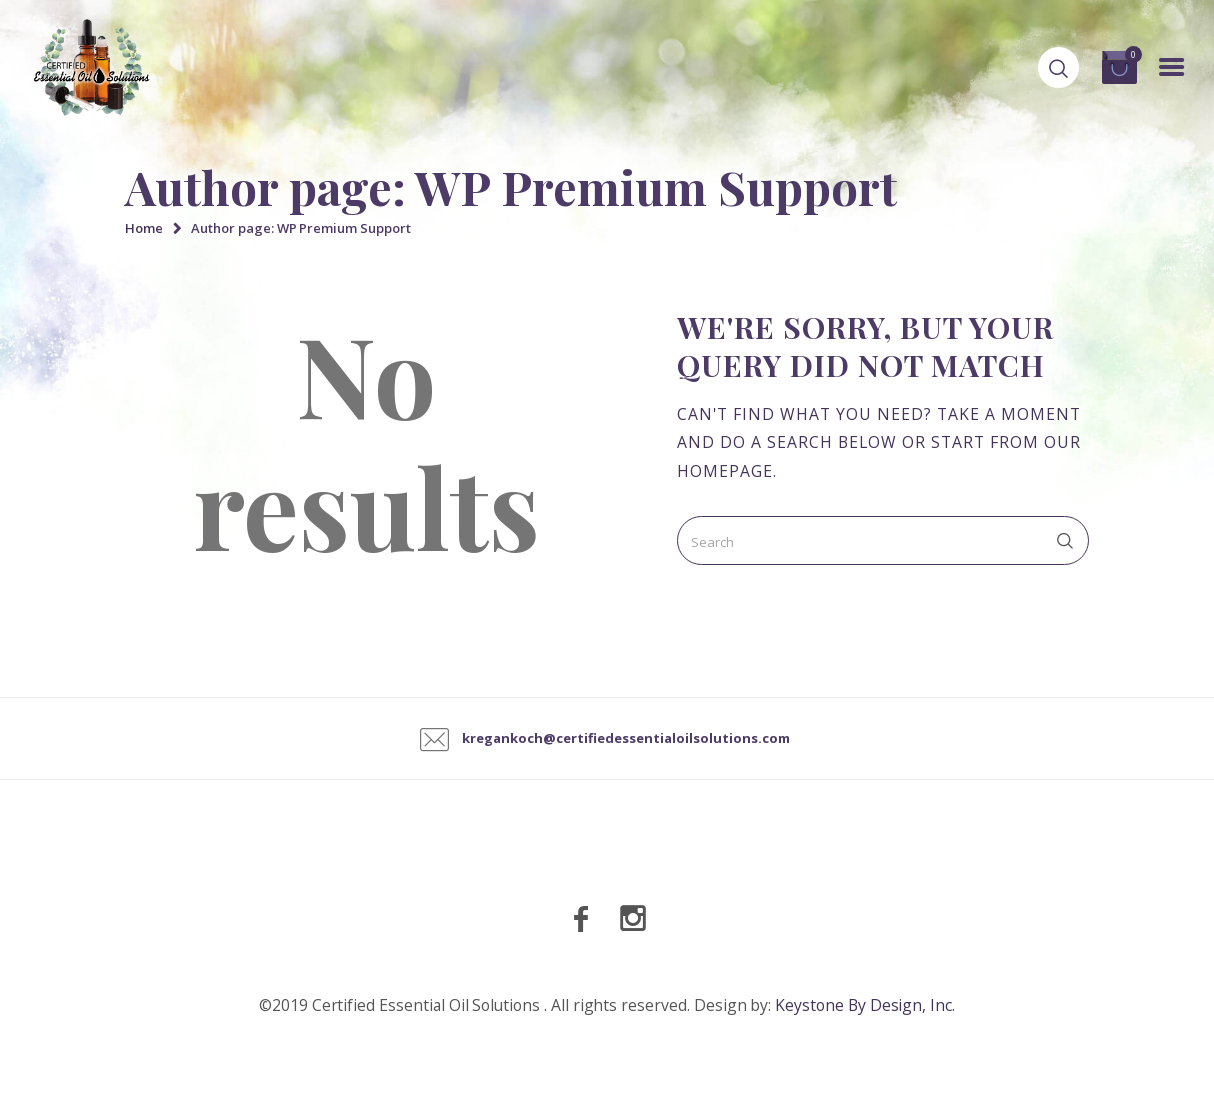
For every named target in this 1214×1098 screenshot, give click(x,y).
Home (144, 228)
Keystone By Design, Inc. (865, 1005)
